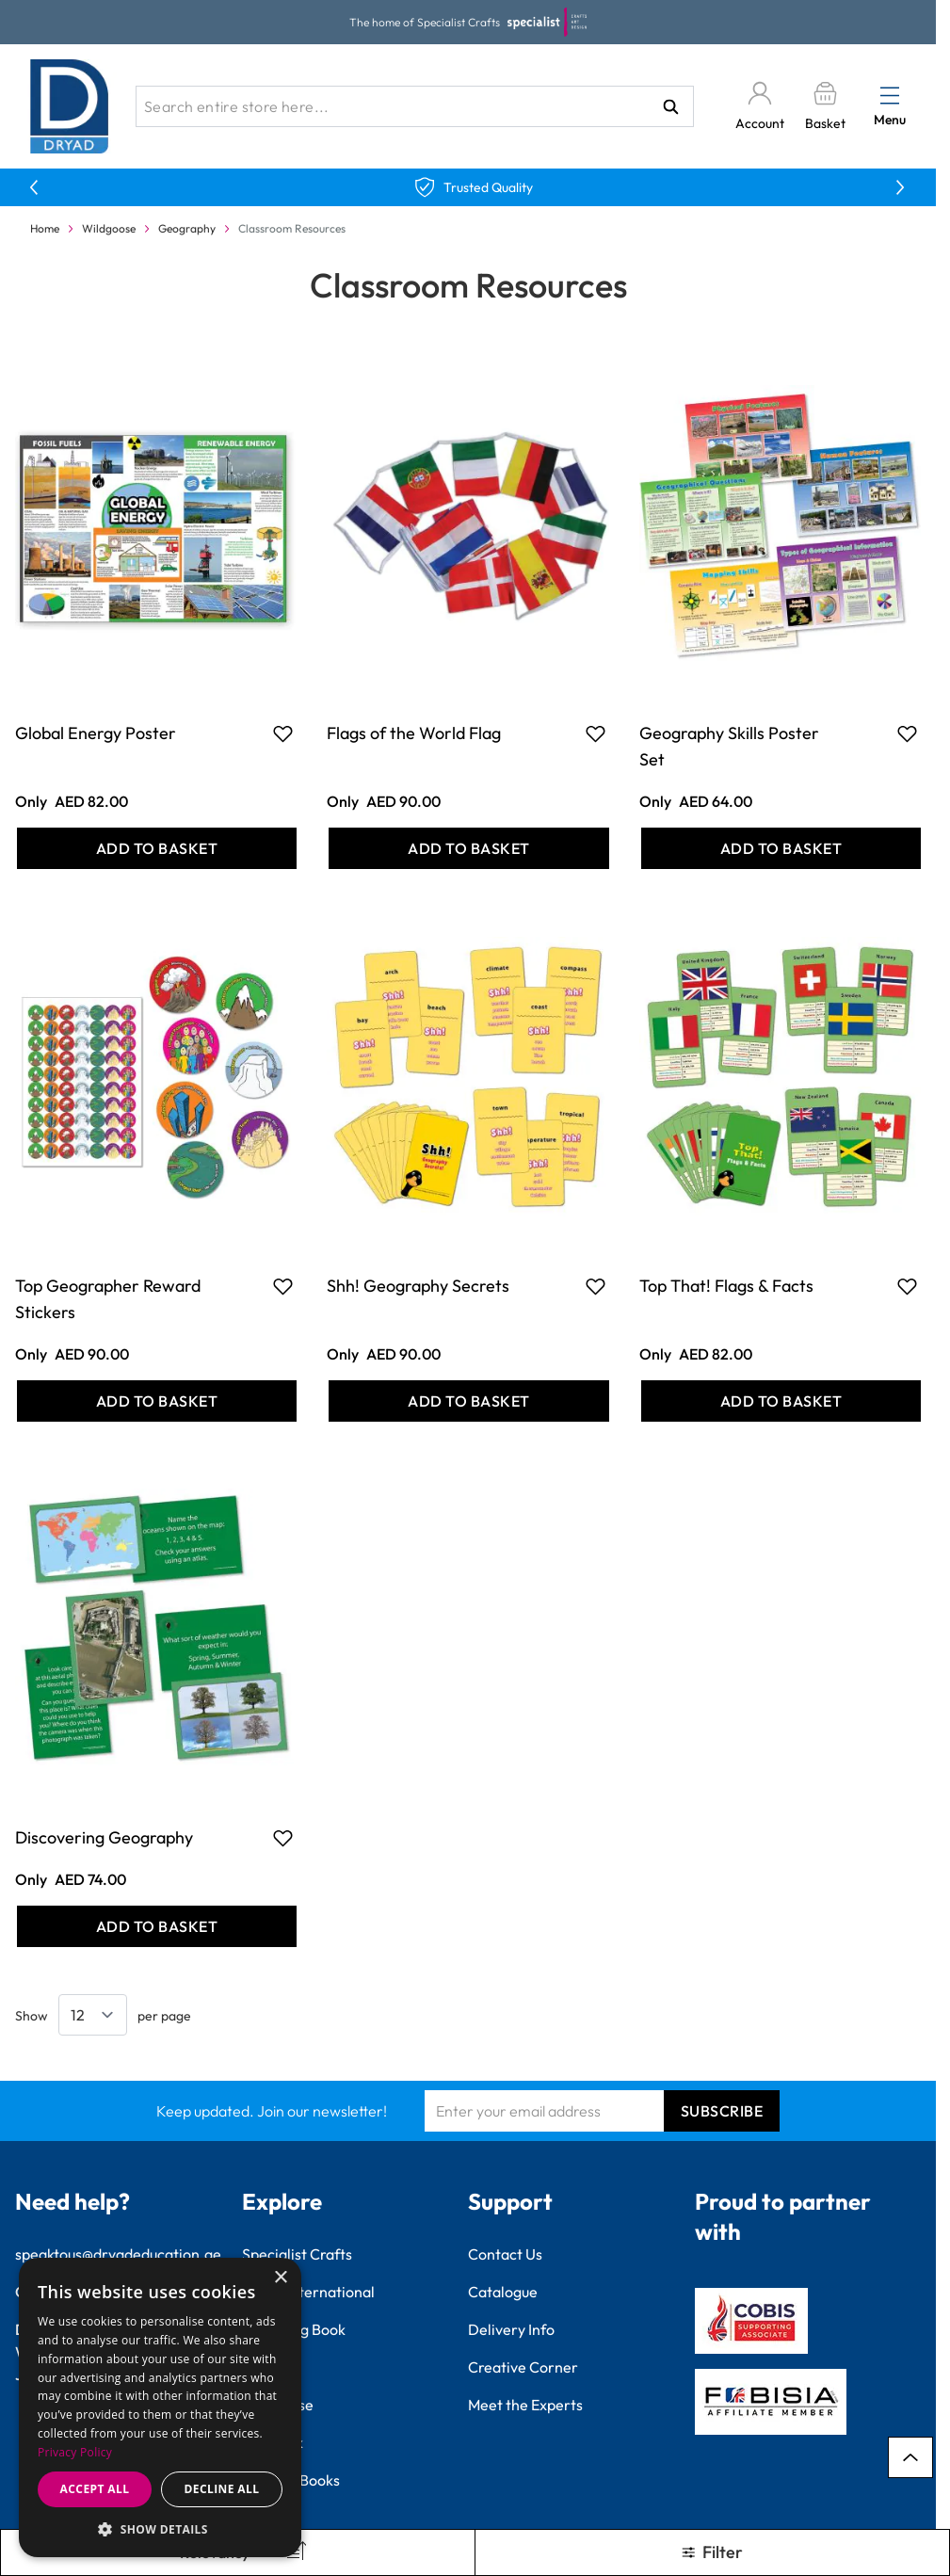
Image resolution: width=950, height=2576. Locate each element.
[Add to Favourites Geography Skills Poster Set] (907, 733)
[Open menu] (889, 95)
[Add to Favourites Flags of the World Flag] (595, 733)
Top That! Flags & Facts (726, 1285)
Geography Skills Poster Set (729, 746)
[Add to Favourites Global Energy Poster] (283, 733)
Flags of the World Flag (414, 733)
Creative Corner (523, 2367)
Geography (187, 228)
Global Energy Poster (95, 733)
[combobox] (415, 106)
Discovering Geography (104, 1837)
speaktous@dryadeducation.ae (118, 2254)
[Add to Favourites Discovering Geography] (283, 1838)
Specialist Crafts (297, 2254)
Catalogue (503, 2291)
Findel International (308, 2291)
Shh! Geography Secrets (418, 1285)
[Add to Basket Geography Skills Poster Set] (781, 848)
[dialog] (160, 2407)
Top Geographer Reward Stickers (108, 1299)
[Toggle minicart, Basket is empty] (825, 106)
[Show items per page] (92, 2015)
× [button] (280, 2278)
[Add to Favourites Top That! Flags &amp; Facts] (907, 1286)
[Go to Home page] (70, 106)
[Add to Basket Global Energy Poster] (157, 848)
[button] (160, 2529)
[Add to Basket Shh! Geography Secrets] (468, 1401)
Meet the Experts (525, 2404)
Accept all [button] (95, 2489)
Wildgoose (109, 228)
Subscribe (722, 2110)
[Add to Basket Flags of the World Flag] (468, 848)
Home (44, 228)
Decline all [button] (222, 2489)
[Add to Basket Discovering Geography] (157, 1926)
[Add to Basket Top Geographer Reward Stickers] (157, 1401)
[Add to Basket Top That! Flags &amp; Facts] (781, 1401)
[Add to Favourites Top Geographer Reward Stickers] (283, 1286)
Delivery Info (511, 2329)
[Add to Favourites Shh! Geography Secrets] (595, 1286)
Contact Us (505, 2254)
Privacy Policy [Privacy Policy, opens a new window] (75, 2452)
